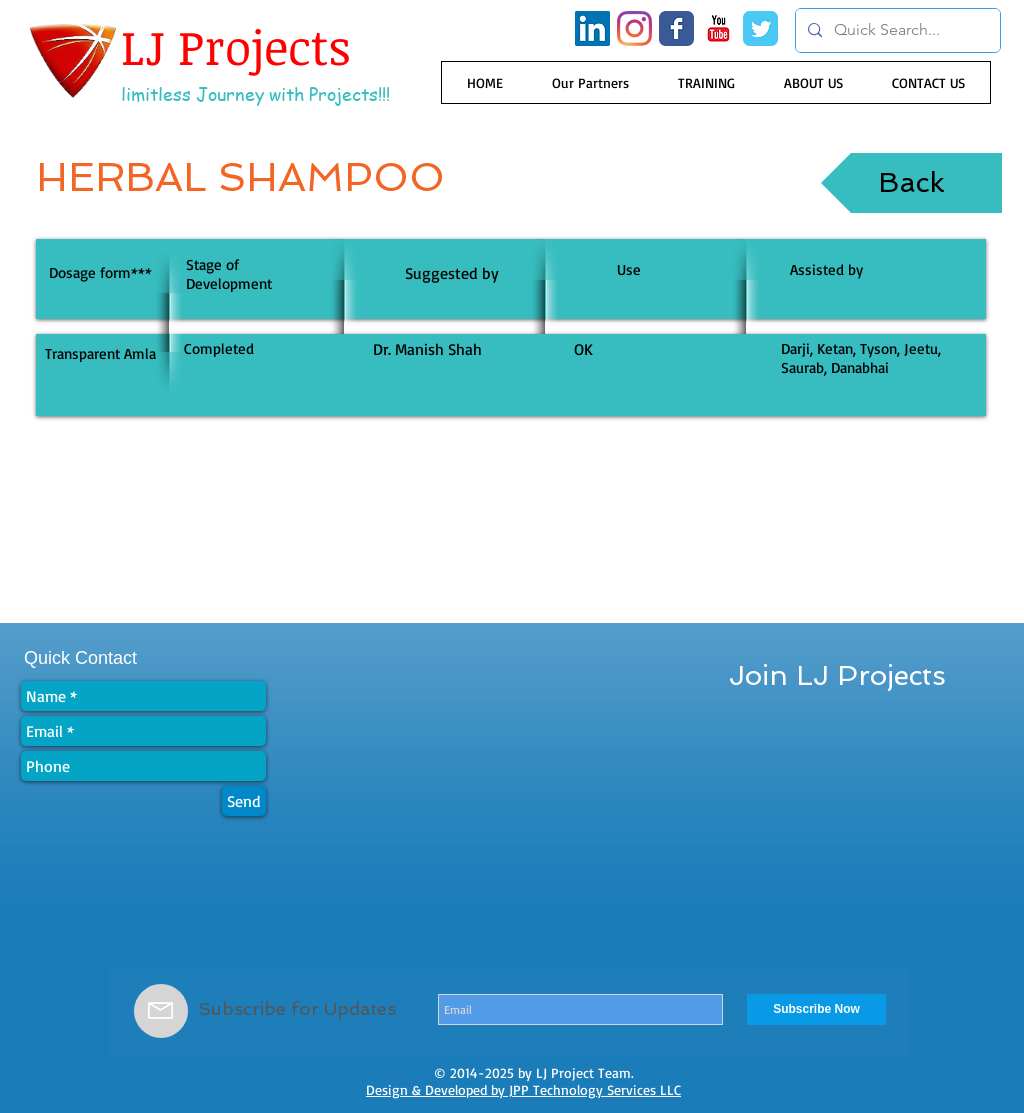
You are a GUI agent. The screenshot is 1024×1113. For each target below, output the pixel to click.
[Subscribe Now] (816, 1009)
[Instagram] (634, 28)
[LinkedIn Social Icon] (592, 28)
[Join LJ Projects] (837, 676)
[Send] (244, 801)
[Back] (911, 183)
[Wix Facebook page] (676, 28)
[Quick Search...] (896, 30)
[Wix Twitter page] (760, 28)
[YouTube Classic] (718, 28)
